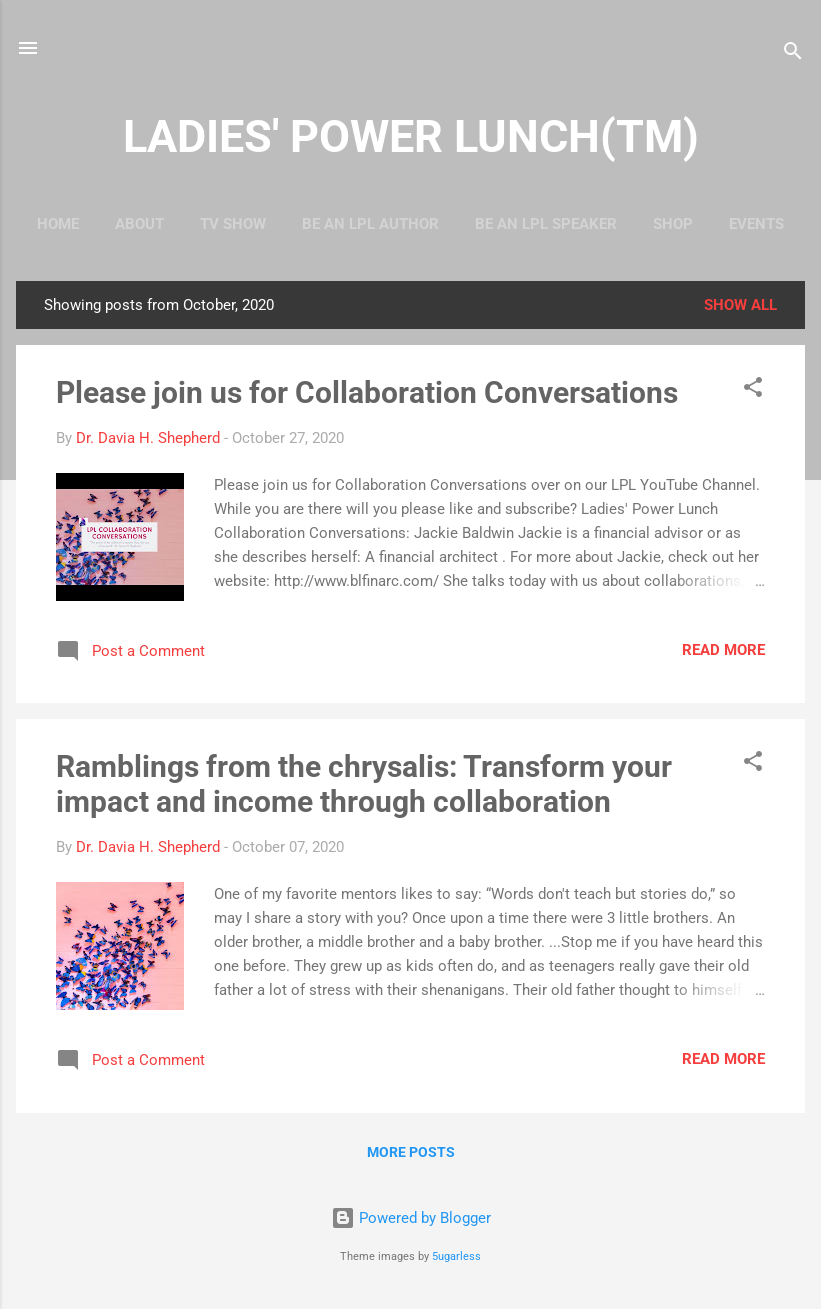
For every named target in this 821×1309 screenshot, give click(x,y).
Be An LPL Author (370, 224)
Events (756, 224)
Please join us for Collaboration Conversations (367, 392)
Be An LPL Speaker (546, 224)
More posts (411, 1152)
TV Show (233, 224)
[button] (753, 390)
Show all (740, 305)
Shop (673, 224)
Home (58, 224)
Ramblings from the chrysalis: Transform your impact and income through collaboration (364, 784)
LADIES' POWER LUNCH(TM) (411, 136)
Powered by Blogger (411, 1218)
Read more (723, 650)
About (139, 224)
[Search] (793, 54)
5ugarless (456, 1256)
